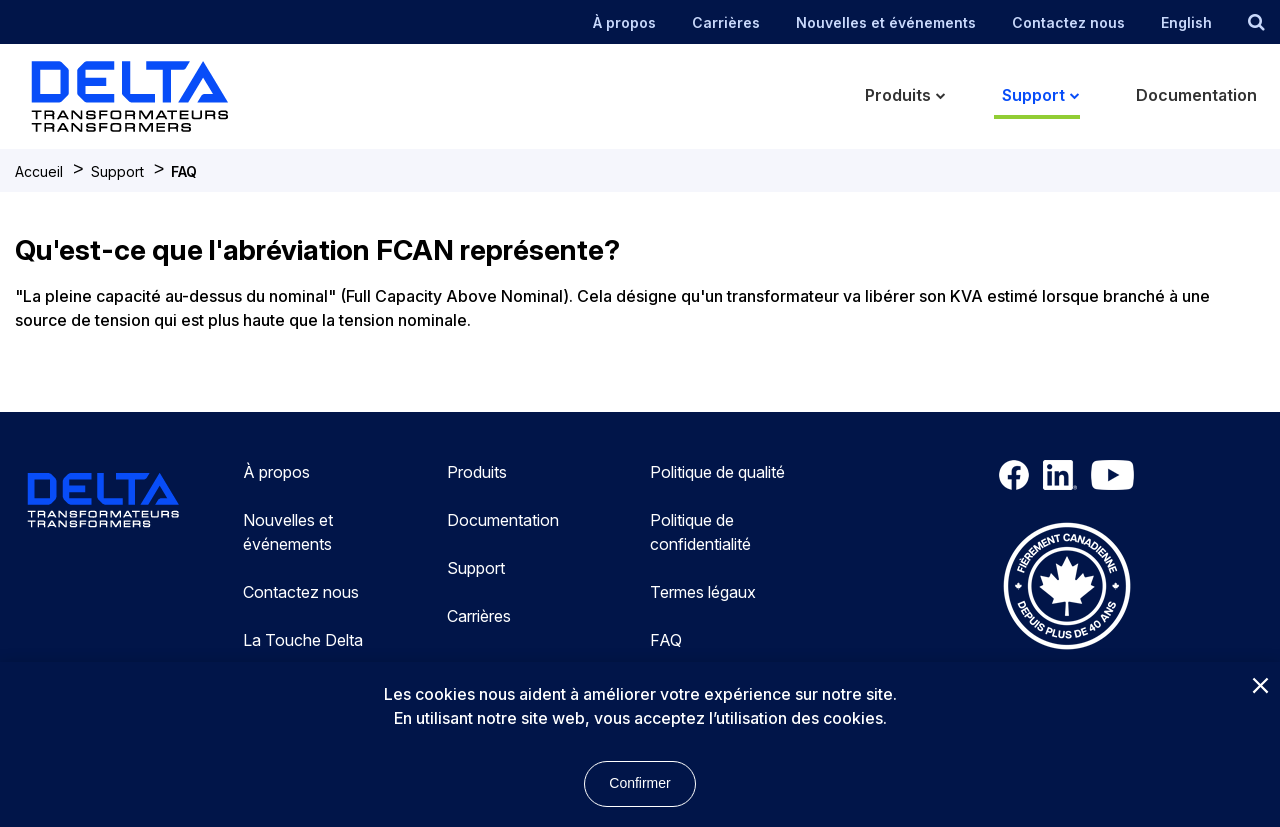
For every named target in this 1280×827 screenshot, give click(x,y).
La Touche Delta (303, 640)
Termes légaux (703, 592)
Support (117, 171)
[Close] (1260, 687)
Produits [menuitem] (898, 95)
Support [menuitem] (1033, 95)
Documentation (503, 520)
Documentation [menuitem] (1196, 95)
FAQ (184, 171)
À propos (624, 22)
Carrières (726, 22)
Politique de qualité (717, 472)
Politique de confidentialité (700, 532)
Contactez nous (1068, 22)
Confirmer (639, 783)
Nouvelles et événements (886, 22)
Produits (477, 472)
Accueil (39, 171)
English (1186, 22)
